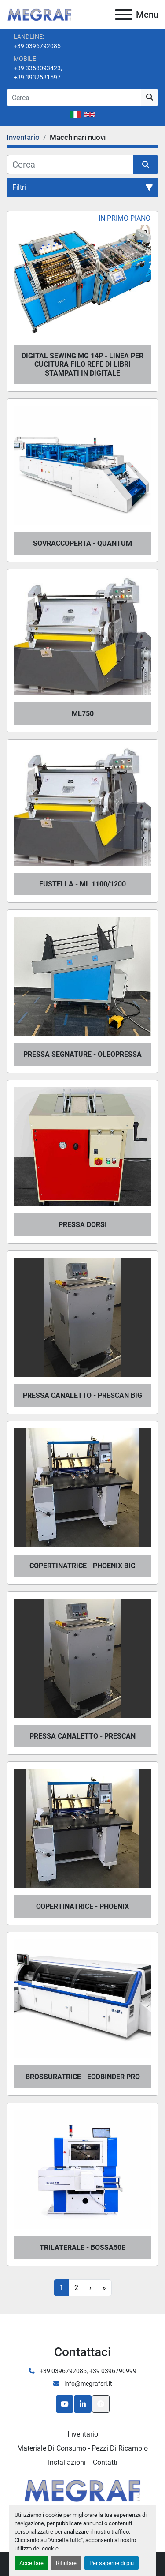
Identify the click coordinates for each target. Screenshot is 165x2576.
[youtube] (64, 2404)
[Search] (74, 97)
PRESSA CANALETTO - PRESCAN (82, 1736)
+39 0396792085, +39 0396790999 (87, 2370)
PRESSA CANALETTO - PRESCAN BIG (82, 1395)
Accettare (31, 2563)
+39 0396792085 (37, 45)
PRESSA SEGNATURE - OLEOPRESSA (82, 1054)
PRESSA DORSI (83, 1224)
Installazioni (67, 2462)
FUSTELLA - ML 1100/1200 (82, 884)
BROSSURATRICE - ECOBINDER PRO (83, 2077)
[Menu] (123, 14)
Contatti (105, 2462)
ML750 (83, 714)
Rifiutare (66, 2563)
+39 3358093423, (38, 67)
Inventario (82, 2434)
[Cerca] (70, 164)
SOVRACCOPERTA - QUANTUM (82, 543)
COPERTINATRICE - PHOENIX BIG (82, 1566)
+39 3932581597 (37, 77)
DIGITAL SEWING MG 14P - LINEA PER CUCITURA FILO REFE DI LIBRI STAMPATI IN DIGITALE (82, 364)
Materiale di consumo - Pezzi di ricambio (82, 2448)
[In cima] (101, 2404)
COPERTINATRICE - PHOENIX (82, 1906)
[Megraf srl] (82, 2489)
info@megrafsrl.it (87, 2383)
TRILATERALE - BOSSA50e (82, 2247)
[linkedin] (83, 2404)
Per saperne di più (111, 2563)
